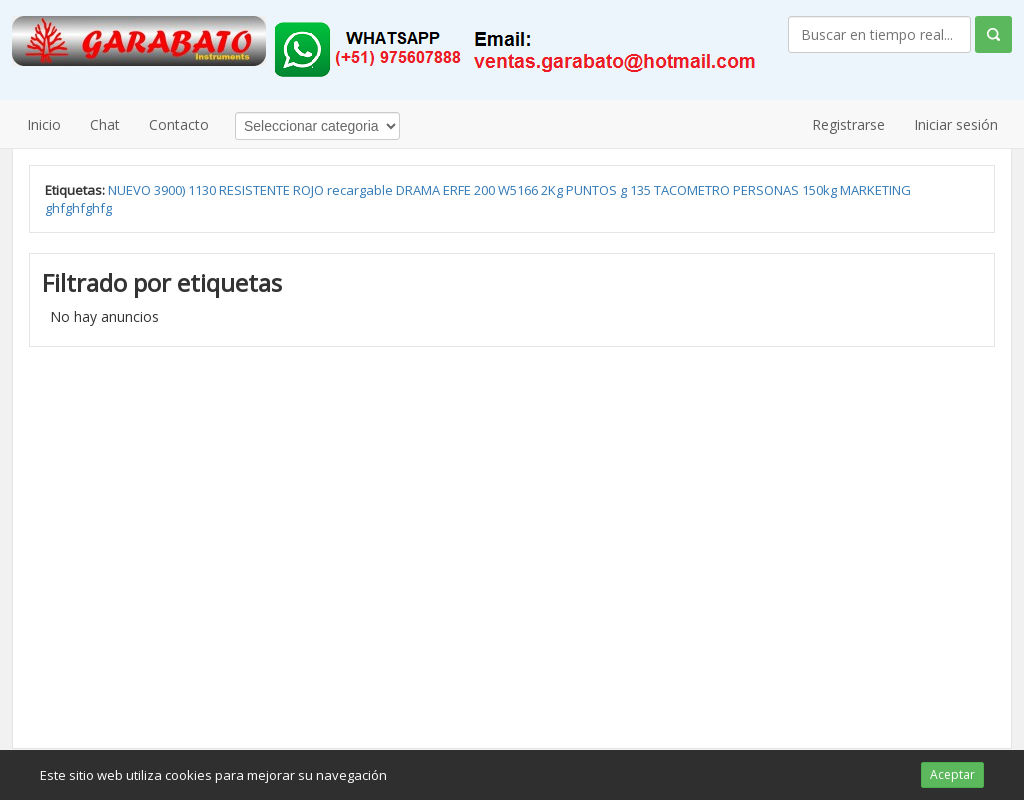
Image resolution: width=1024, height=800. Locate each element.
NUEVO (131, 190)
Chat (105, 124)
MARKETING (875, 190)
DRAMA (419, 190)
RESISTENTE (256, 190)
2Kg (553, 190)
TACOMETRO (693, 190)
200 (486, 190)
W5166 (519, 190)
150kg (821, 190)
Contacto (179, 124)
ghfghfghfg (78, 208)
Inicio (44, 124)
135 (642, 190)
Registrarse (848, 124)
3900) (171, 190)
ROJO (310, 190)
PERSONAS (767, 190)
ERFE (458, 190)
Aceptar (952, 774)
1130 (203, 190)
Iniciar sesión (956, 124)
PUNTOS (593, 190)
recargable (361, 190)
